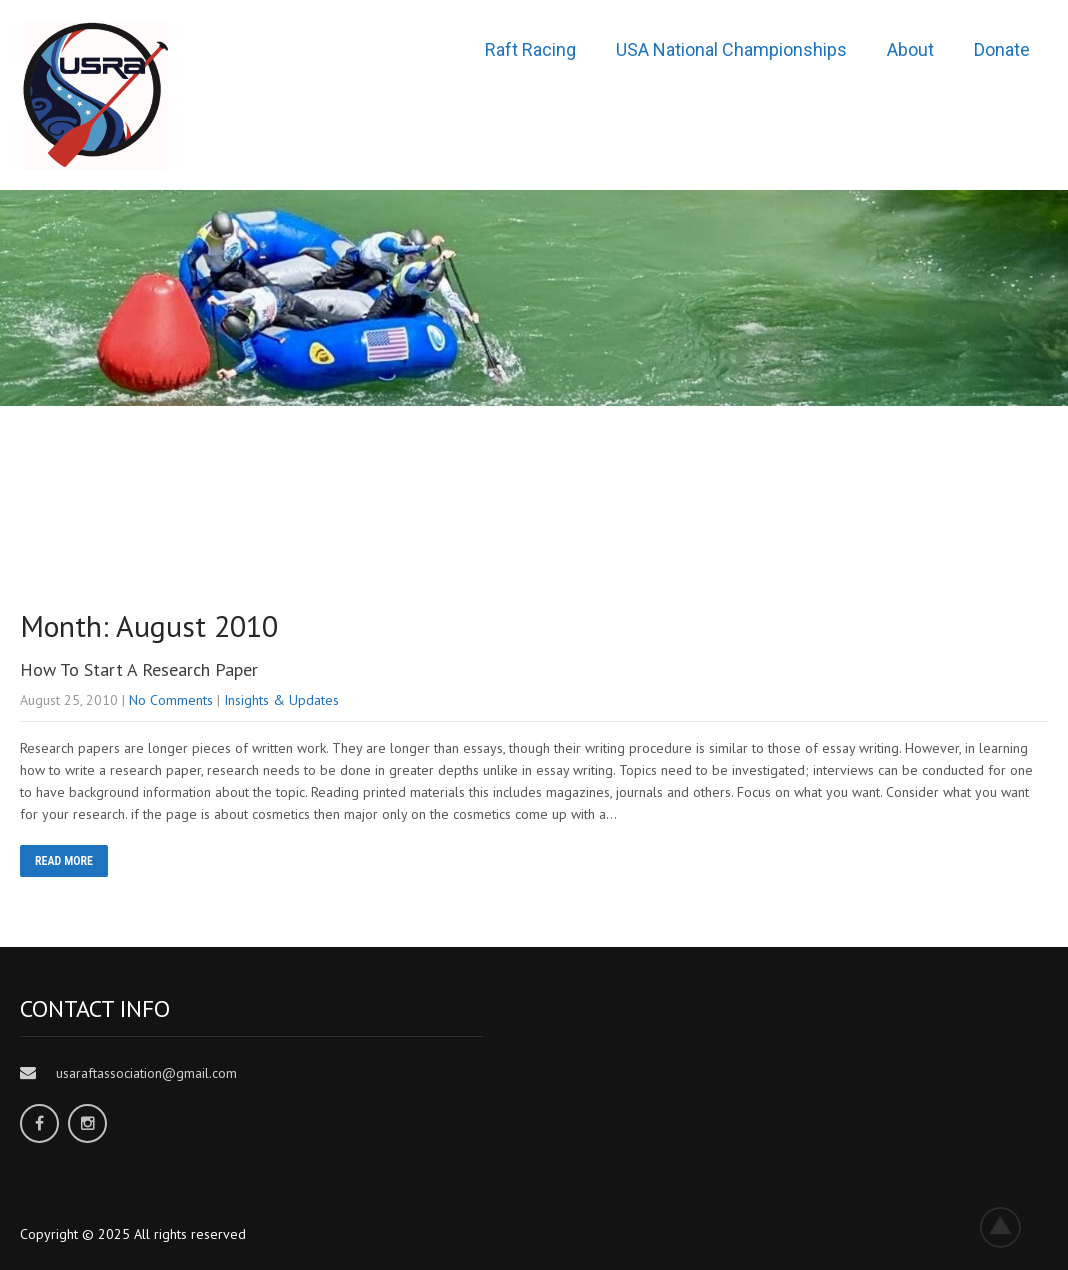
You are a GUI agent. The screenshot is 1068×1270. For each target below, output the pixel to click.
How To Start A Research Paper (139, 669)
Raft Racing (530, 49)
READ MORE (64, 861)
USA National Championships (731, 49)
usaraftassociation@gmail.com (146, 1073)
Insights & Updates (281, 700)
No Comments (171, 700)
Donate (1002, 49)
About (910, 49)
